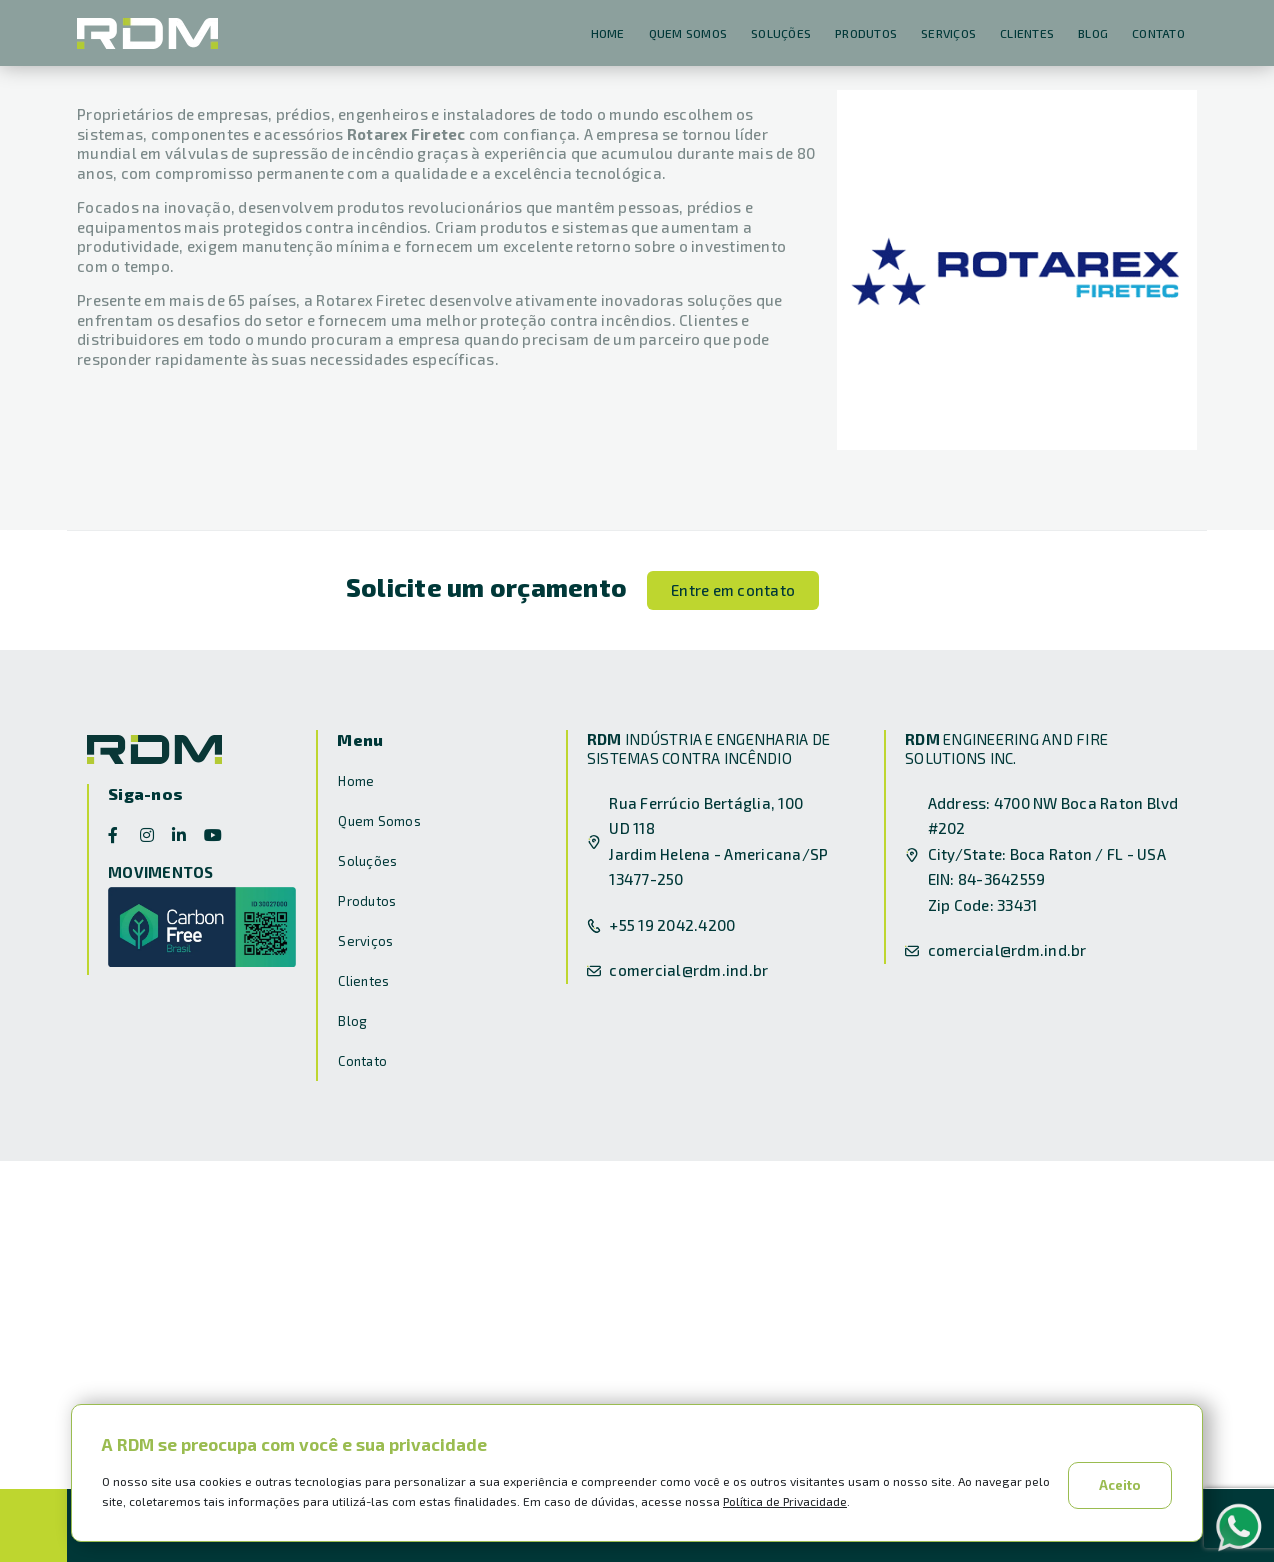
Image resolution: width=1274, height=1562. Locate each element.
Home (608, 33)
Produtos (866, 33)
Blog (1093, 33)
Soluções (781, 33)
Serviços (948, 33)
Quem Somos (688, 33)
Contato (1158, 33)
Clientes (1027, 33)
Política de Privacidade (785, 1501)
